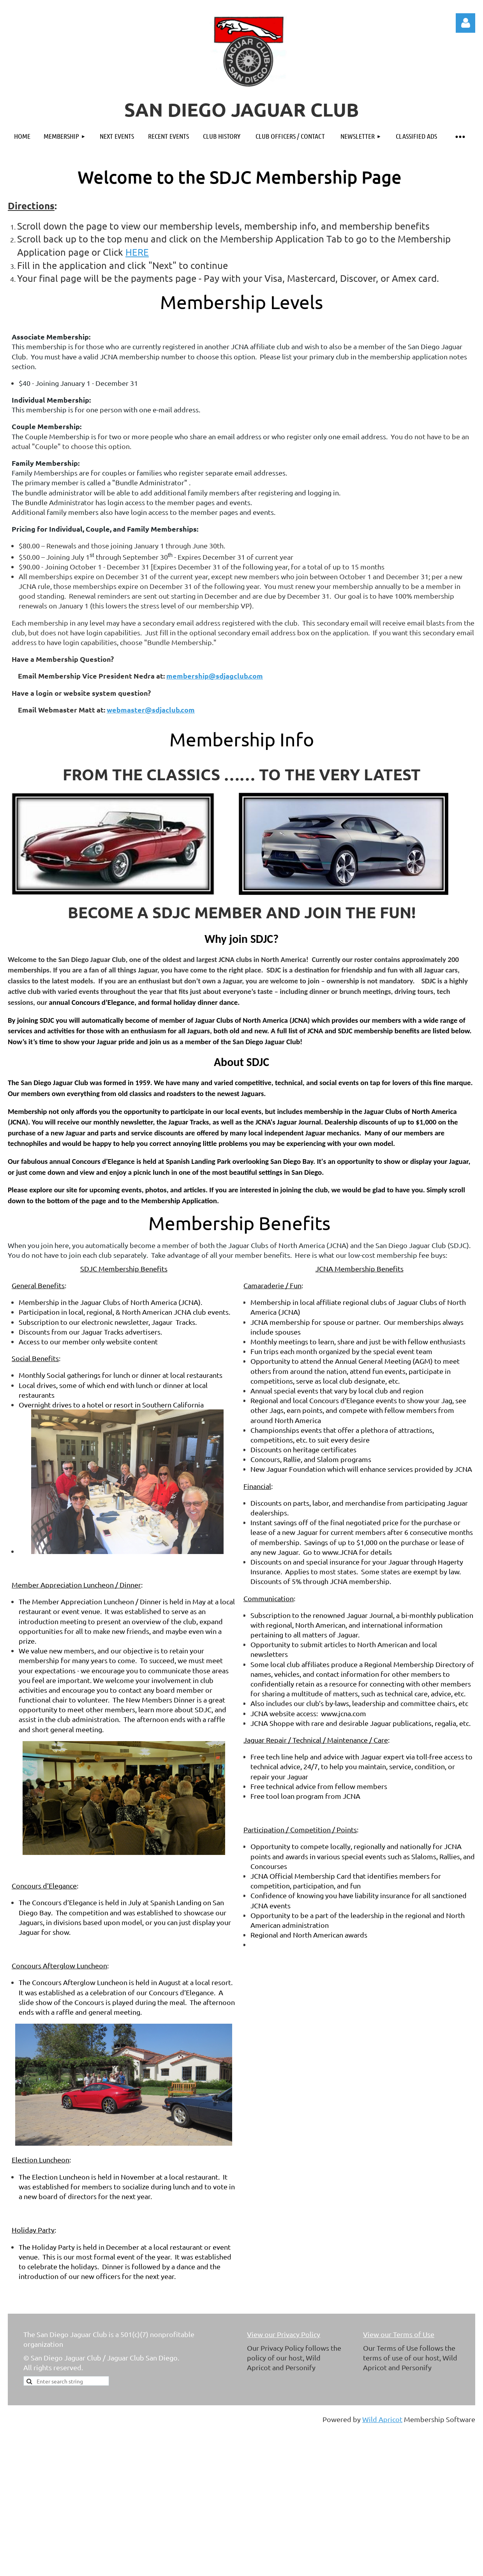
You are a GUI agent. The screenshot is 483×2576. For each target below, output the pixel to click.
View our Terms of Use (398, 2334)
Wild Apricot (382, 2419)
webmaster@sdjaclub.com (151, 709)
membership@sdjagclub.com (214, 675)
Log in (465, 23)
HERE (137, 252)
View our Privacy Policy (283, 2334)
